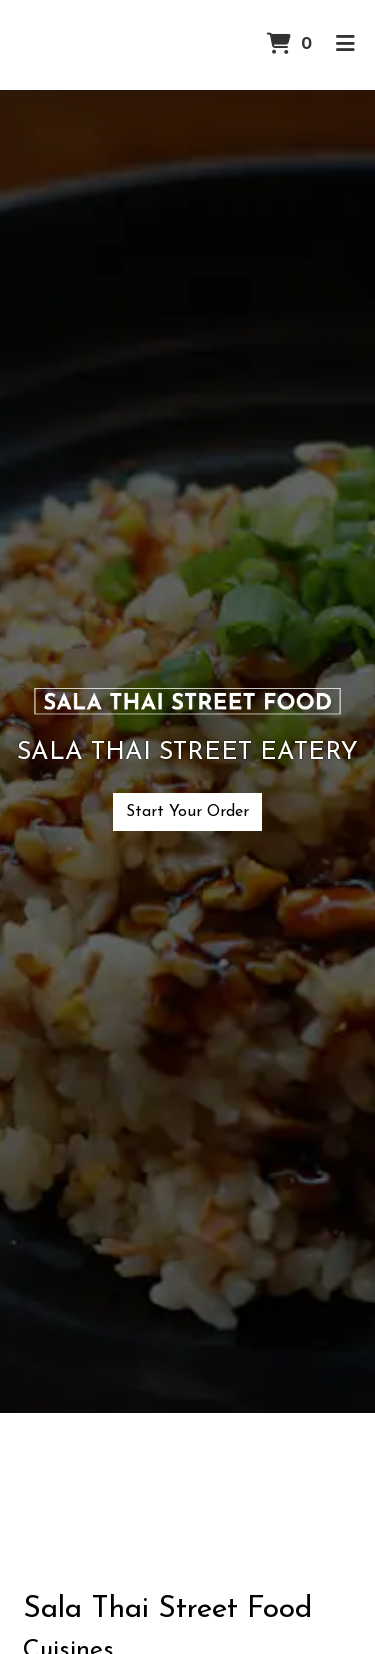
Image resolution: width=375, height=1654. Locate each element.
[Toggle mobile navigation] (345, 45)
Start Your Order (187, 812)
